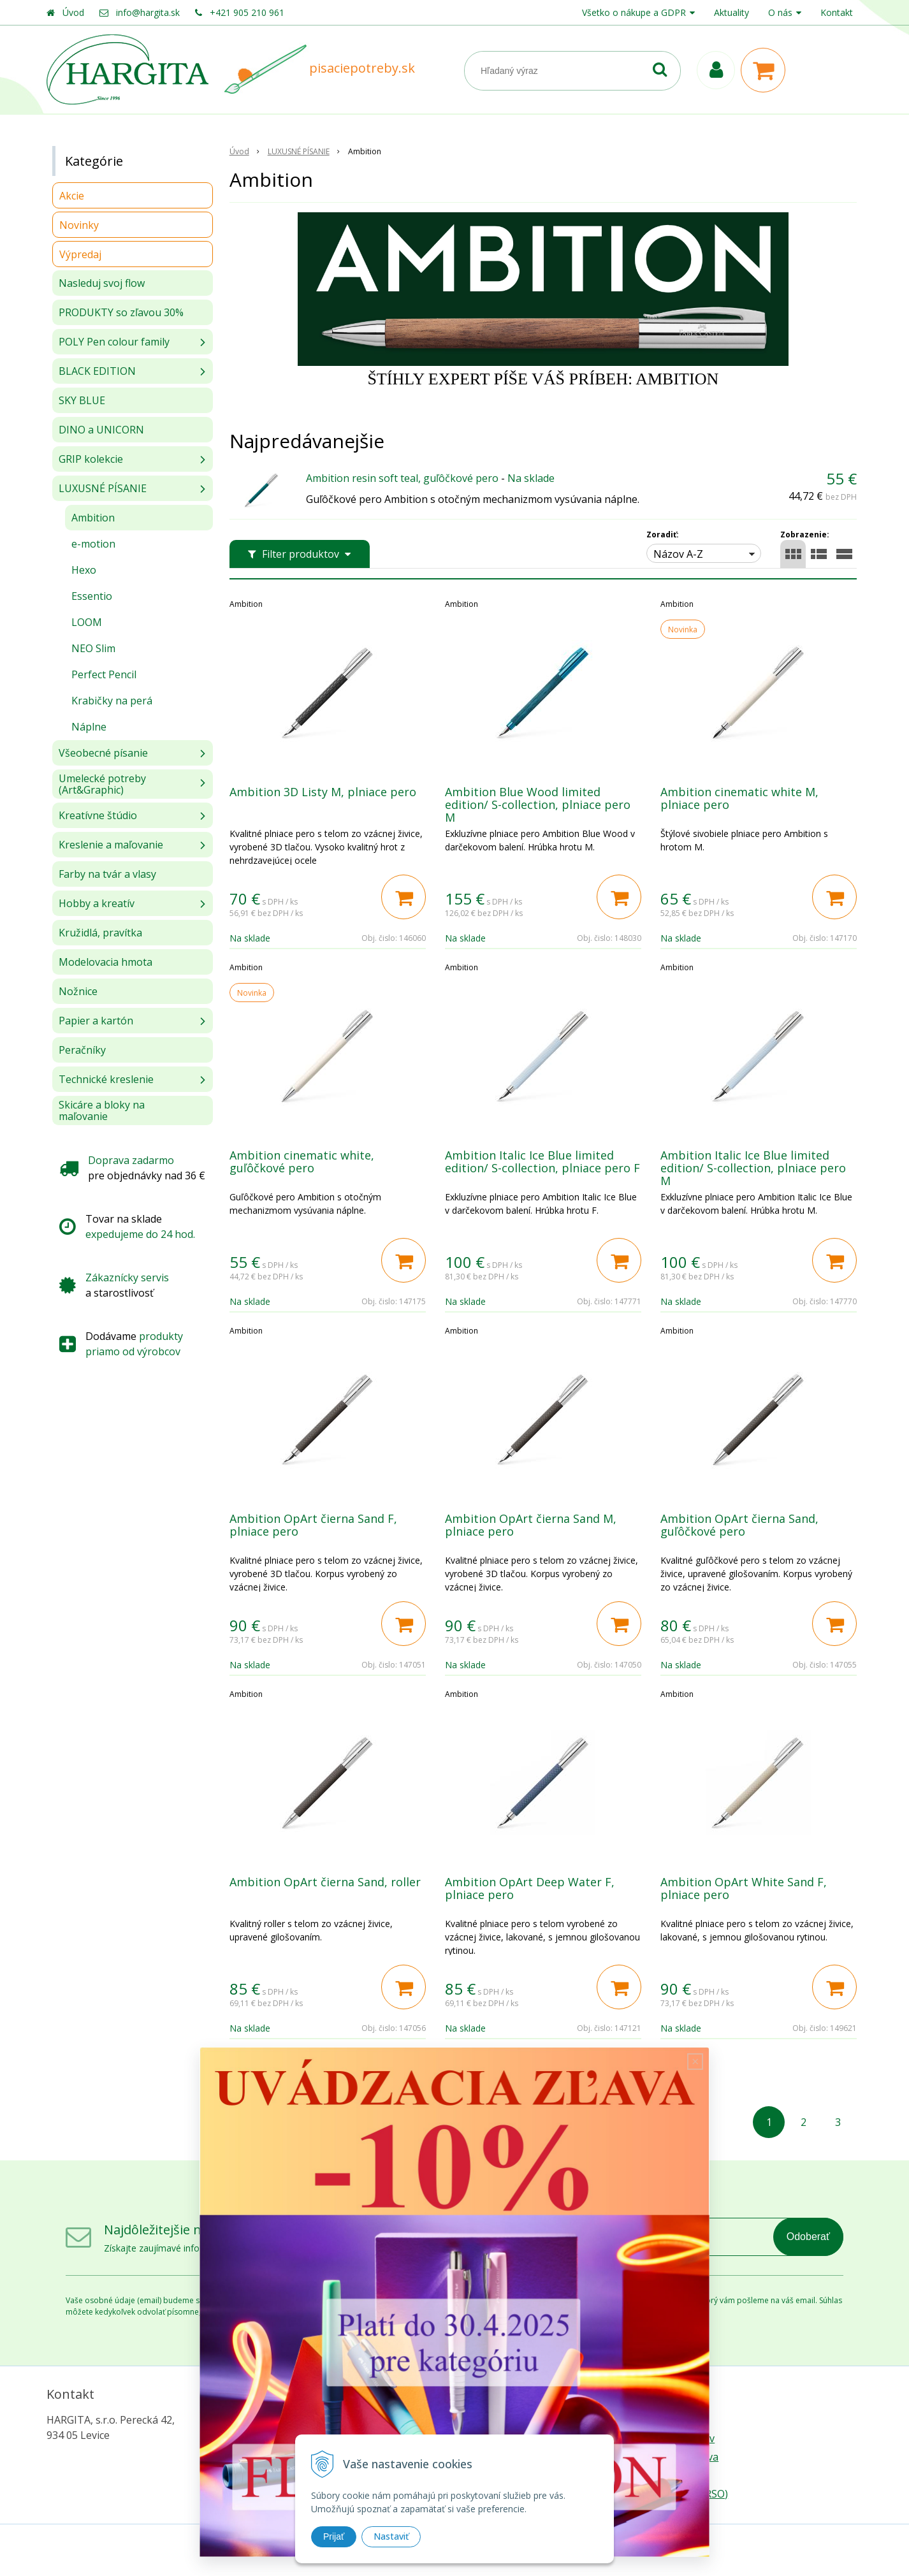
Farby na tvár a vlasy (107, 874)
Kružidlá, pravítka (100, 933)
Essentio (91, 596)
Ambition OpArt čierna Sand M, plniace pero (530, 1525)
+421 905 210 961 (247, 12)
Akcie (71, 196)
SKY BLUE (82, 400)
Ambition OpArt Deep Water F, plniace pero (529, 1888)
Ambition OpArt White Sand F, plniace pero (743, 1888)
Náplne (88, 727)
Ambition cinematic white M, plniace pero (739, 798)
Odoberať (808, 2236)
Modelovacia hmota (105, 962)
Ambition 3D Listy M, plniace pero (322, 791)
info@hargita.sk (148, 12)
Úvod (73, 12)
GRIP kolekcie (91, 459)
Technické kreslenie (106, 1079)
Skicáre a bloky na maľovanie (102, 1110)
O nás (780, 12)
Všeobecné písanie (103, 753)
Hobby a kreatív (97, 903)
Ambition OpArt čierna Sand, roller (325, 1881)
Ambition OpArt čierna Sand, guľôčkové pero (739, 1525)
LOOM (86, 622)
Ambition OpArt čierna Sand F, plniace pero (313, 1525)
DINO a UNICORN (101, 430)
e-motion (93, 544)
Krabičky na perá (111, 701)
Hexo (83, 570)
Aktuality (731, 12)
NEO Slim (93, 648)
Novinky (79, 225)
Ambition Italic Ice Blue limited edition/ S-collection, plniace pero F (542, 1161)
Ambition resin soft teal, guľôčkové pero (402, 478)
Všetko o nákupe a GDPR (634, 12)
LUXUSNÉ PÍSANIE (103, 488)
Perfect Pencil (103, 674)
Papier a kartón (96, 1021)
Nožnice (78, 991)
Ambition (93, 518)
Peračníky (82, 1050)
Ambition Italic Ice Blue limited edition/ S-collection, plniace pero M (753, 1167)
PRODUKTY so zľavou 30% (121, 312)
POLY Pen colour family (114, 342)
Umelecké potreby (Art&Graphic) (102, 784)
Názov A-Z (678, 554)
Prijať (333, 2536)
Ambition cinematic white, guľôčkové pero (301, 1161)
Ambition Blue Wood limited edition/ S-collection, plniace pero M (537, 804)
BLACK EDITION (97, 371)
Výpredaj (80, 254)
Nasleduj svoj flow (102, 283)
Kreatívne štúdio (98, 815)
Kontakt (836, 12)
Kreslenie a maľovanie (111, 845)
